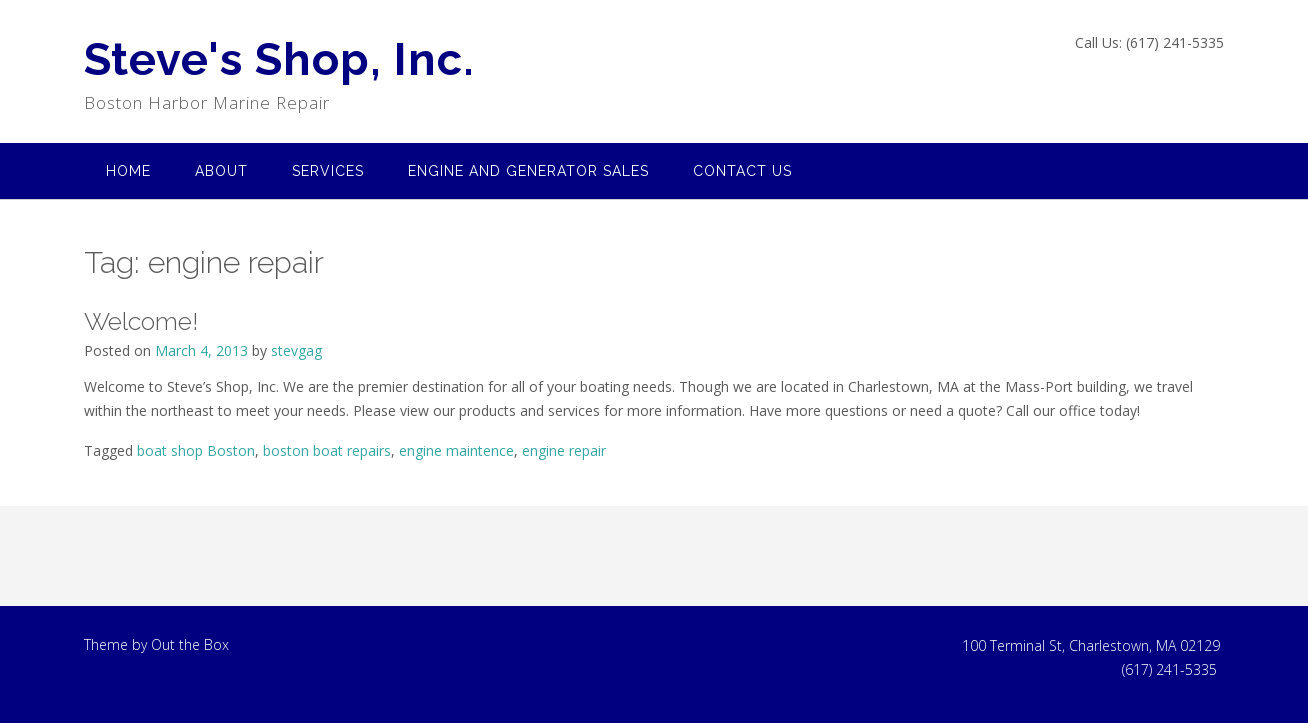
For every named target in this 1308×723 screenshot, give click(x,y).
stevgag (296, 350)
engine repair (564, 450)
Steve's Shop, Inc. (279, 59)
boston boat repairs (327, 450)
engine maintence (456, 450)
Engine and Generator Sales (528, 171)
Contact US (742, 171)
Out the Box (190, 644)
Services (328, 171)
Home (128, 171)
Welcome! (141, 321)
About (221, 171)
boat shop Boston (196, 450)
